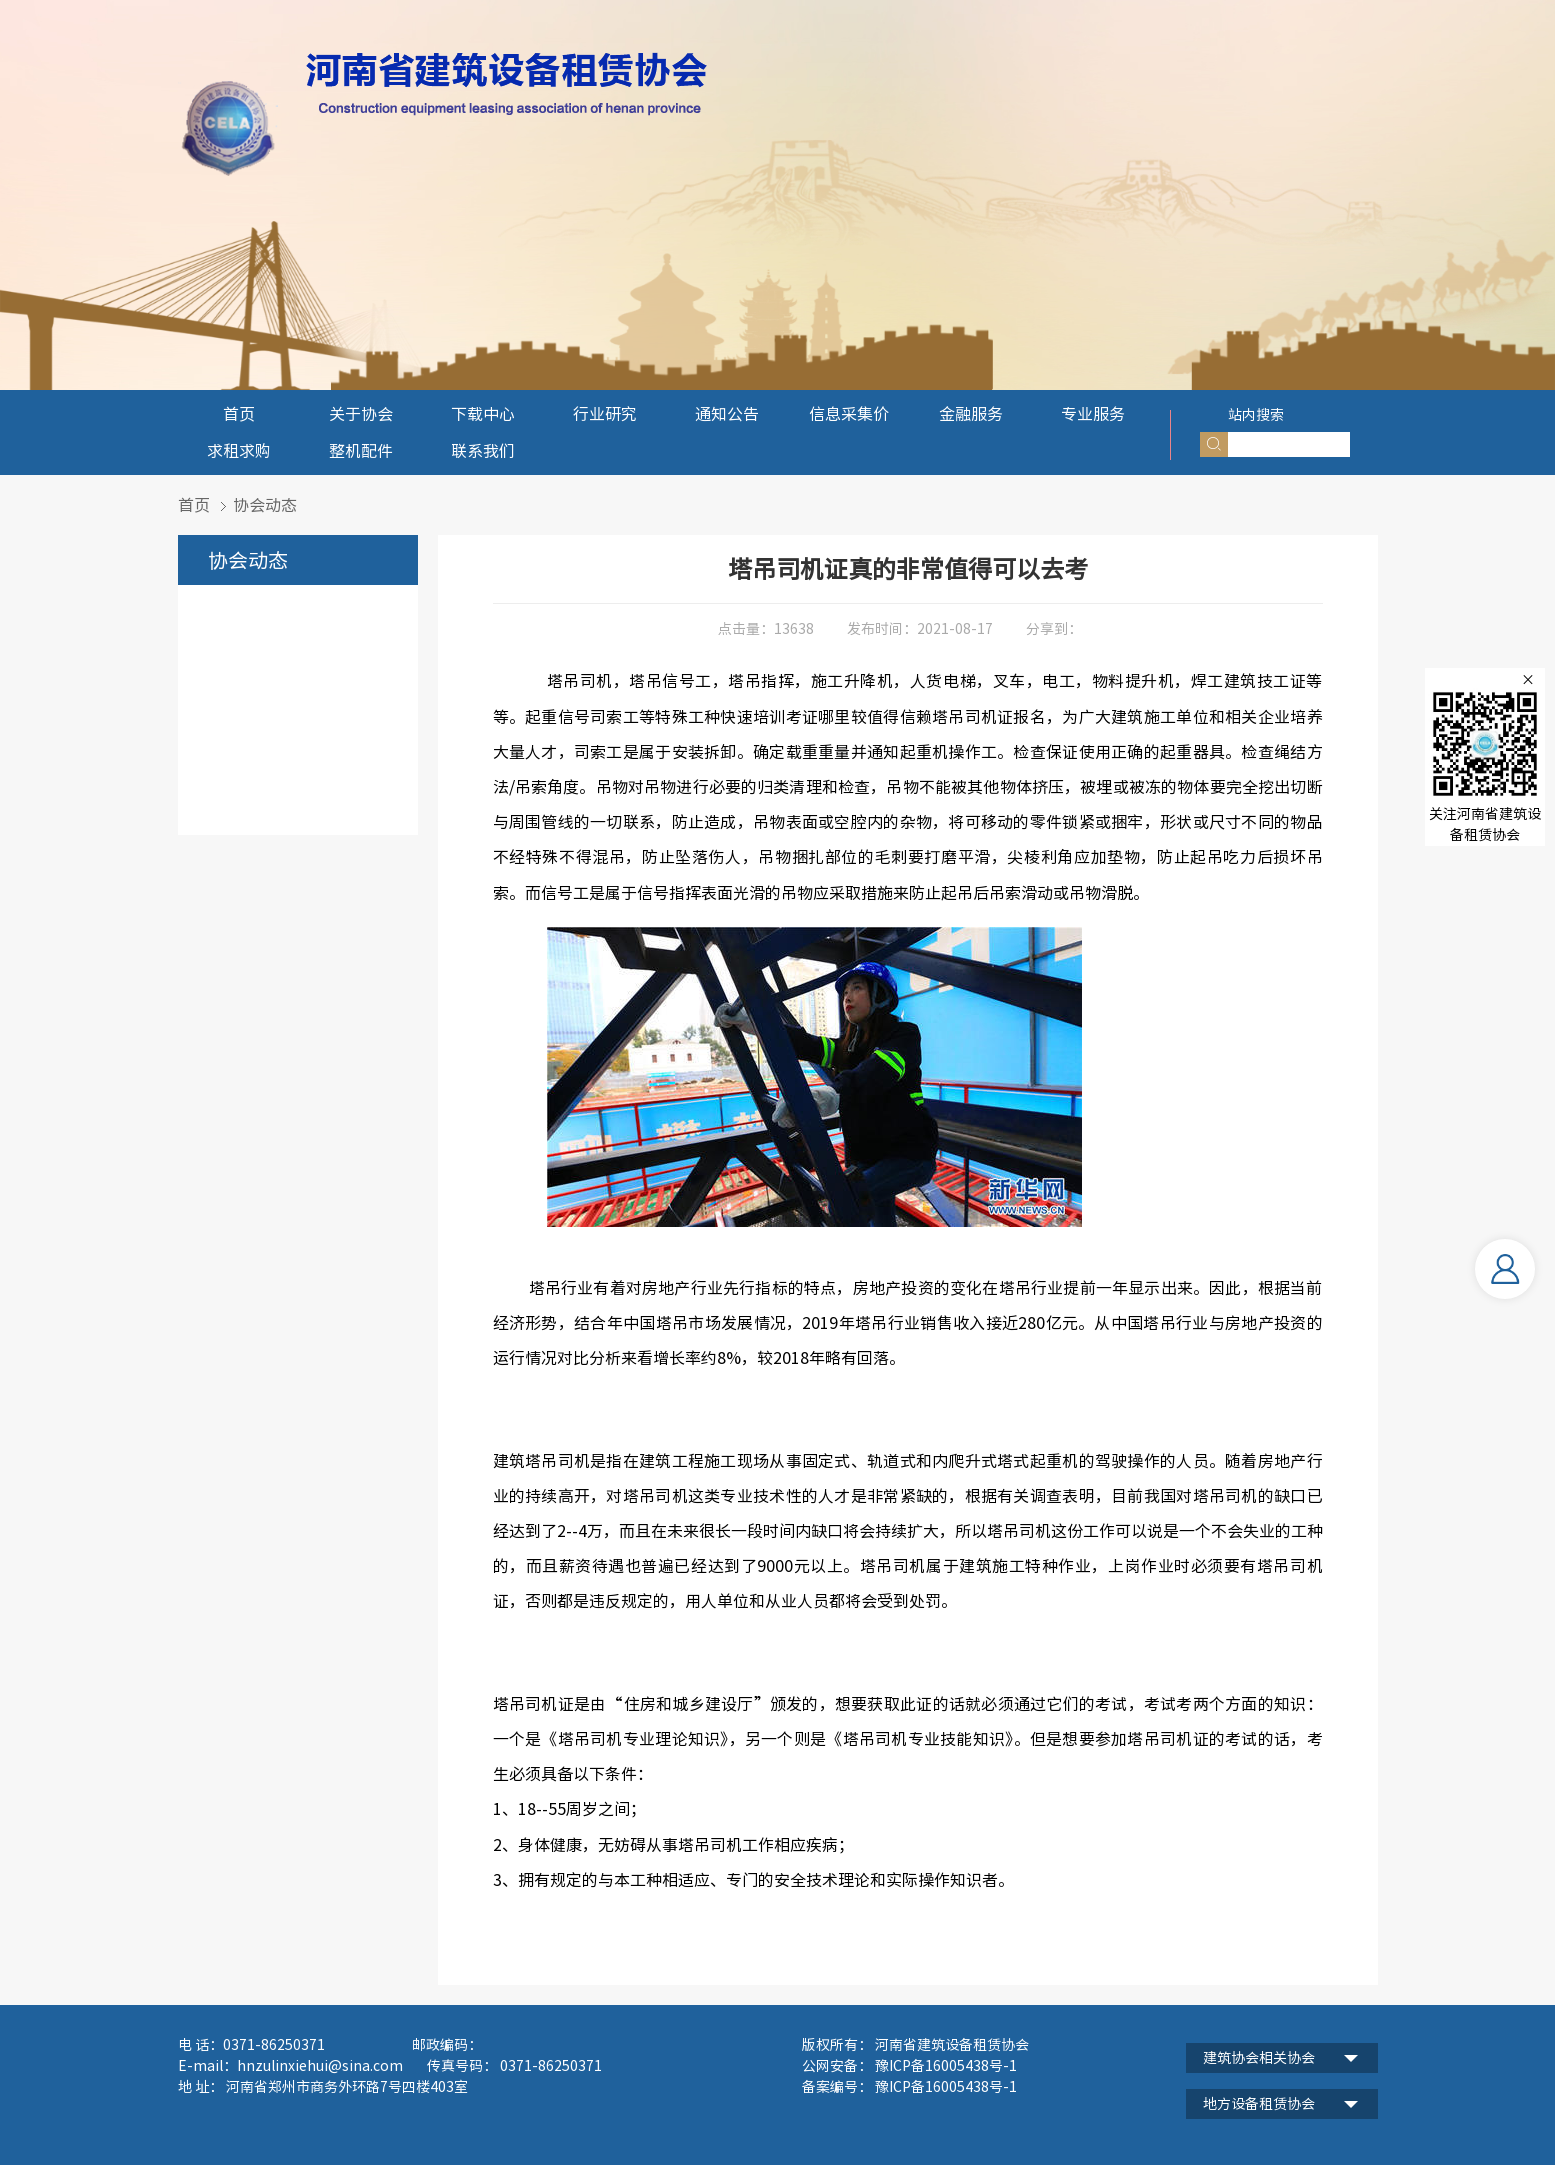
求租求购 (239, 451)
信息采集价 (849, 414)
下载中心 (483, 414)
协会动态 (265, 505)
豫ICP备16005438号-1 (944, 2087)
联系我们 (483, 451)
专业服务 (1093, 414)
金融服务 (971, 414)
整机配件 (361, 451)
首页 (239, 414)
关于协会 (361, 414)
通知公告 (727, 414)
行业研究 (605, 414)
